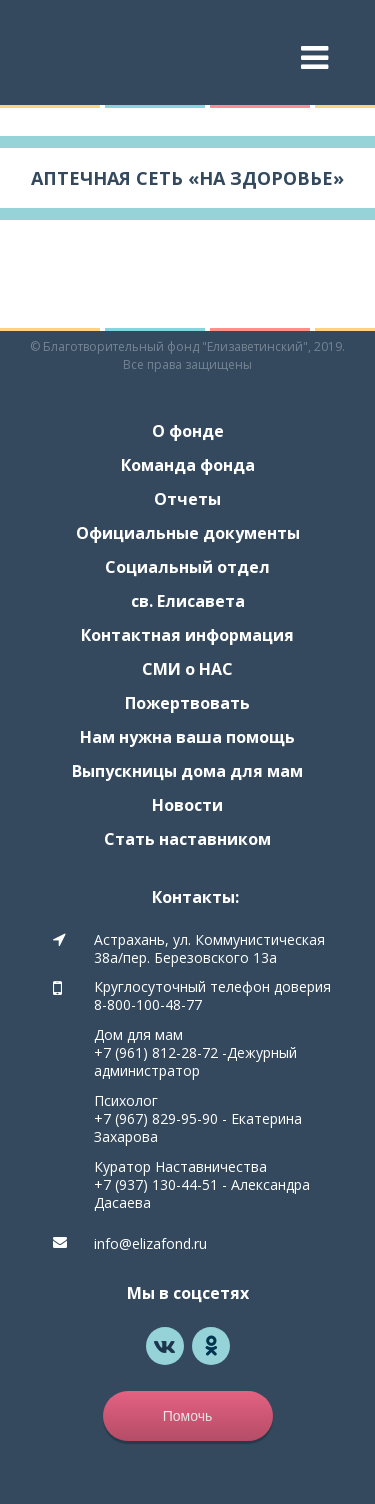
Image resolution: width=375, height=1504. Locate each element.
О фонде (188, 431)
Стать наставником (187, 839)
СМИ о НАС (187, 669)
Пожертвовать (187, 703)
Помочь (188, 1416)
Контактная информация (187, 635)
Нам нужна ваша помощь (187, 737)
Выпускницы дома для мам (187, 771)
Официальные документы (188, 533)
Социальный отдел (187, 567)
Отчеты (187, 499)
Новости (187, 805)
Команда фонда (188, 465)
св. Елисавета (188, 601)
